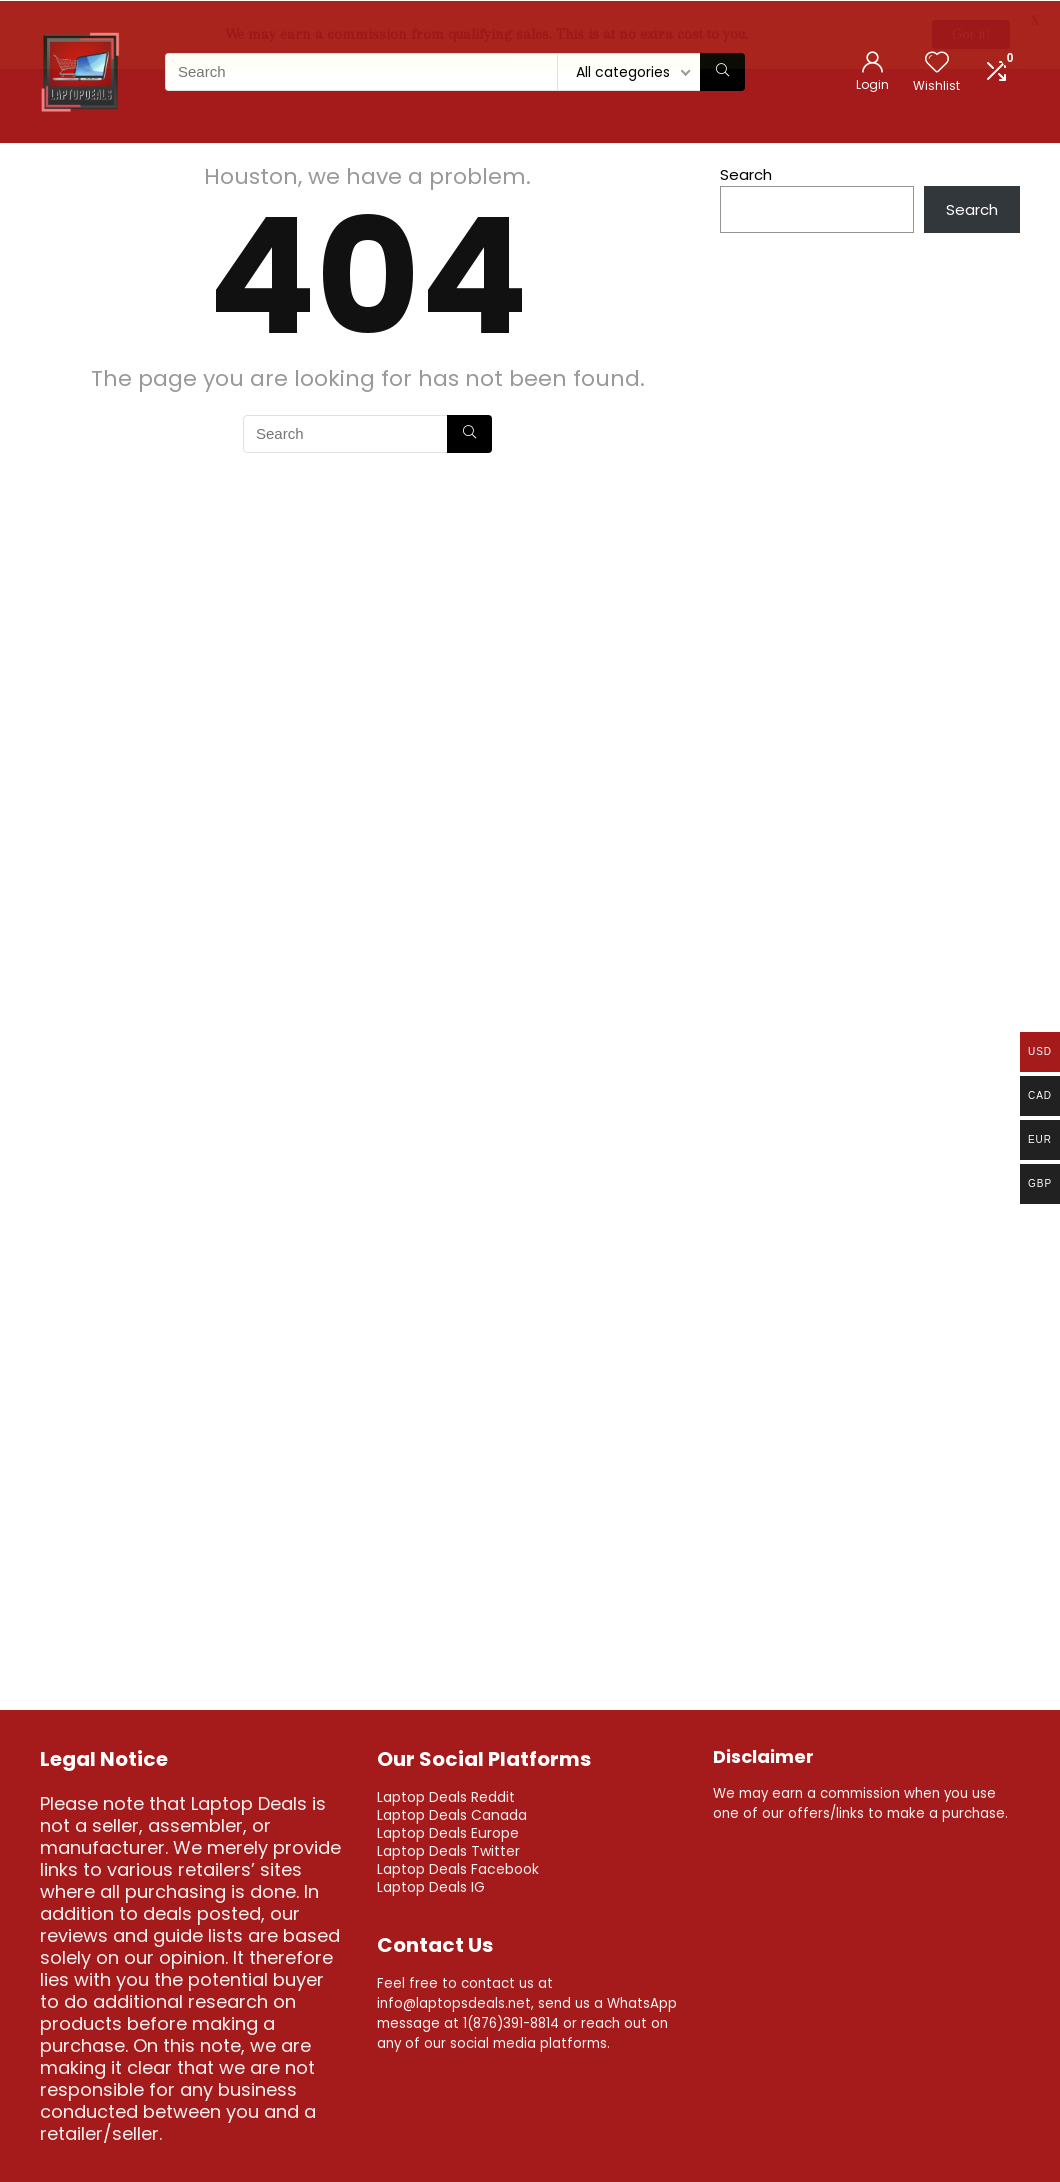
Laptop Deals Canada (452, 1814)
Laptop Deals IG (431, 1886)
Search (746, 173)
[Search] (722, 71)
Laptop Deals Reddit (446, 1796)
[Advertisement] (870, 783)
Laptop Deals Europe (448, 1832)
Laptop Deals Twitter (448, 1850)
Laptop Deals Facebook (458, 1868)
